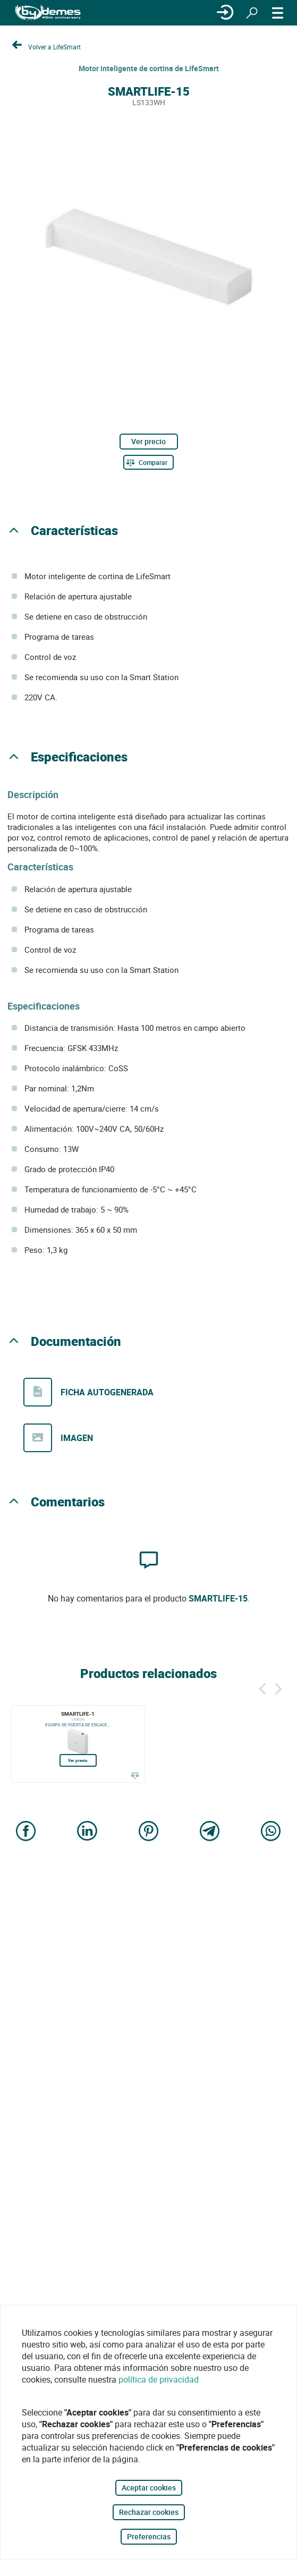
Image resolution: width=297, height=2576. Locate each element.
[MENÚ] (278, 13)
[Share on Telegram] (210, 1831)
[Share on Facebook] (26, 1831)
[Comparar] (148, 462)
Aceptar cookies (149, 2487)
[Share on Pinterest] (149, 1831)
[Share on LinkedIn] (87, 1831)
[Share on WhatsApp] (271, 1831)
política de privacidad (158, 2379)
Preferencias (149, 2536)
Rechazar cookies (149, 2512)
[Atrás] (262, 1687)
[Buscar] (252, 13)
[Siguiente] (278, 1687)
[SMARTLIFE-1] (78, 1744)
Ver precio (148, 441)
